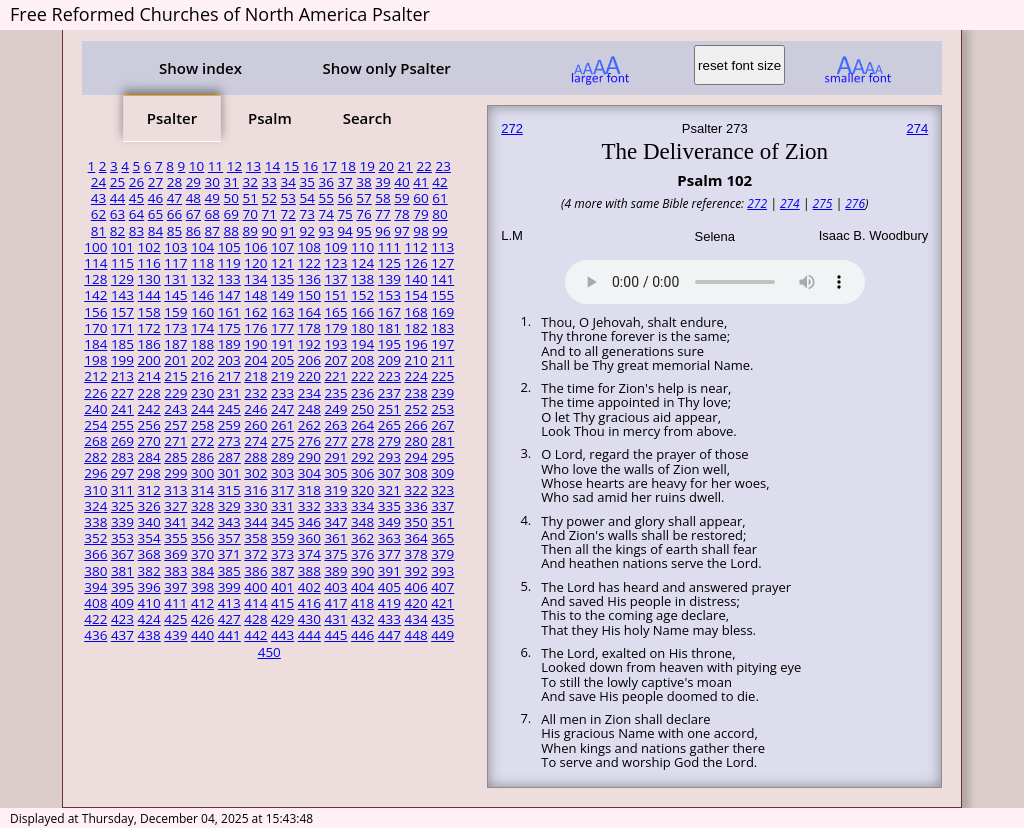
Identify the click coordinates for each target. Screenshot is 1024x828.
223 (389, 376)
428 (255, 619)
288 (255, 457)
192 (309, 344)
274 (255, 441)
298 (149, 473)
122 (309, 263)
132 (202, 279)
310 (95, 490)
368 (149, 554)
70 (250, 214)
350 (415, 522)
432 (362, 619)
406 (415, 587)
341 (175, 522)
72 (287, 214)
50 (231, 198)
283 (122, 457)
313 (175, 490)
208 (362, 360)
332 (309, 506)
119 (229, 263)
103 (175, 247)
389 (335, 571)
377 (389, 554)
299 (175, 473)
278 (362, 441)
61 (439, 198)
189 (229, 344)
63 (117, 214)
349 (389, 522)
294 (415, 457)
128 (95, 279)
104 (202, 247)
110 (362, 247)
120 (255, 263)
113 (442, 247)
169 (442, 312)
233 (282, 393)
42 (439, 182)
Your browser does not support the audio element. (715, 279)
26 (136, 182)
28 (174, 182)
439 (175, 635)
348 (362, 522)
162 (255, 312)
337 (442, 506)
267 (442, 425)
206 (309, 360)
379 (442, 554)
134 (255, 279)
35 (306, 182)
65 (155, 214)
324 (95, 506)
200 (149, 360)
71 (269, 214)
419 (389, 603)
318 (309, 490)
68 (212, 214)
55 (325, 198)
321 (389, 490)
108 (309, 247)
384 (202, 571)
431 (335, 619)
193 (335, 344)
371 (229, 554)
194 (362, 344)
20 (386, 166)
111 (389, 247)
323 (442, 490)
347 (335, 522)
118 (202, 263)
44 (117, 198)
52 (269, 198)
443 (282, 635)
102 (149, 247)
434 (415, 619)
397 (175, 587)
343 (229, 522)
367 (122, 554)
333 (335, 506)
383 (175, 571)
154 (415, 295)
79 (420, 214)
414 (255, 603)
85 (174, 231)
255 (122, 425)
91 (287, 231)
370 (202, 554)
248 (309, 409)
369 (175, 554)
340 (149, 522)
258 (202, 425)
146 (202, 295)
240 (95, 409)
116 (149, 263)
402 (309, 587)
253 (442, 409)
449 (442, 635)
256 (149, 425)
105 (229, 247)
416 (309, 603)
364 (415, 538)
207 (335, 360)
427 (229, 619)
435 (442, 619)
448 (415, 635)
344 (255, 522)
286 (202, 457)
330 (255, 506)
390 (362, 571)
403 (335, 587)
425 (175, 619)
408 (95, 603)
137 (335, 279)
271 (175, 441)
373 (282, 554)
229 (175, 393)
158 (149, 312)
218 (255, 376)
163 (282, 312)
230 (202, 393)
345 (282, 522)
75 (344, 214)
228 (149, 393)
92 (306, 231)
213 (122, 376)
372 (255, 554)
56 (344, 198)
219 (282, 376)
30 (212, 182)
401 (282, 587)
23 (442, 166)
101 (122, 247)
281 (442, 441)
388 (309, 571)
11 (215, 166)
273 (229, 441)
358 (255, 538)
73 (306, 214)
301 (229, 473)
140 (415, 279)
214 (149, 376)
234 (309, 393)
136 (309, 279)
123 (335, 263)
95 (363, 231)
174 (202, 328)
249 (335, 409)
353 (122, 538)
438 (149, 635)
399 (229, 587)
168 (415, 312)
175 (229, 328)
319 (335, 490)
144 (149, 295)
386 (255, 571)
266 (415, 425)
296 (95, 473)
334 (362, 506)
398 (202, 587)
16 (310, 166)
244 (202, 409)
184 (95, 344)
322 (415, 490)
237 (389, 393)
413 (229, 603)
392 (415, 571)
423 (122, 619)
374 (309, 554)
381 (122, 571)
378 (415, 554)
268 (95, 441)
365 (442, 538)
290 (309, 457)
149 (282, 295)
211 (442, 360)
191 (282, 344)
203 (229, 360)
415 (282, 603)
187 (175, 344)
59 (401, 198)
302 (255, 473)
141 (442, 279)
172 (149, 328)
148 (255, 295)
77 (382, 214)
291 (335, 457)
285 (175, 457)
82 (117, 231)
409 (122, 603)
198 (95, 360)
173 (175, 328)
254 (95, 425)
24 (98, 182)
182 (415, 328)
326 (149, 506)
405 (389, 587)
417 (335, 603)
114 (95, 263)
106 (255, 247)
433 (389, 619)
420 (415, 603)
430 (309, 619)
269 (122, 441)
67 (193, 214)
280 (415, 441)
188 (202, 344)
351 (442, 522)
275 (282, 441)
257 (175, 425)
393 (442, 571)
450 (269, 652)
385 (229, 571)
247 (282, 409)
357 (229, 538)
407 (442, 587)
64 (136, 214)
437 (122, 635)
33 (269, 182)
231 (229, 393)
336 (415, 506)
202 (202, 360)
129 (122, 279)
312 (149, 490)
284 (149, 457)
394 (95, 587)
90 (269, 231)
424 (149, 619)
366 (95, 554)
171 (122, 328)
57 (363, 198)
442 (255, 635)
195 (389, 344)
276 (309, 441)
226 (95, 393)
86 (193, 231)
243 (175, 409)
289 (282, 457)
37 (344, 182)
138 (362, 279)
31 (231, 182)
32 (250, 182)
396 (149, 587)
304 (309, 473)
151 (335, 295)
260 (255, 425)
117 (175, 263)
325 (122, 506)
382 (149, 571)
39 (382, 182)
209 (389, 360)
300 (202, 473)
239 (442, 393)
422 (95, 619)
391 (389, 571)
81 (98, 231)
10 (196, 166)
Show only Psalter (386, 68)
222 (362, 376)
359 (282, 538)
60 (420, 198)
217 (229, 376)
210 (415, 360)
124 (362, 263)
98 (420, 231)
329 (229, 506)
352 (95, 538)
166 (362, 312)
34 (287, 182)
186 (149, 344)
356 (202, 538)
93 (325, 231)
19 (367, 166)
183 (442, 328)
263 (335, 425)
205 (282, 360)
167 (389, 312)
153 (389, 295)
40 (401, 182)
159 (175, 312)
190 (255, 344)
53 (287, 198)
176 (255, 328)
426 (202, 619)
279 (389, 441)
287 (229, 457)
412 (202, 603)
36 (325, 182)
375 (335, 554)
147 (229, 295)
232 (255, 393)
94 (344, 231)
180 (362, 328)
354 (149, 538)
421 (442, 603)
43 (98, 198)
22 (423, 166)
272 (202, 441)
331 (282, 506)
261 (282, 425)
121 (282, 263)
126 (415, 263)
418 (362, 603)
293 (389, 457)
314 (202, 490)
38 (363, 182)
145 (175, 295)
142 (95, 295)
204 (255, 360)
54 (306, 198)
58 (382, 198)
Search (367, 118)
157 (122, 312)
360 (309, 538)
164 (309, 312)
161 (229, 312)
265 (389, 425)
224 (415, 376)
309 (442, 473)
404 (362, 587)
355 (175, 538)
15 (291, 166)
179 (335, 328)
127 (442, 263)
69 (231, 214)
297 (122, 473)
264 (362, 425)
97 (401, 231)
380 (95, 571)
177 (282, 328)
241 (122, 409)
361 (335, 538)
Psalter (172, 118)
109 (335, 247)
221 (335, 376)
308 (415, 473)
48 (193, 198)
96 (382, 231)
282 (95, 457)
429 (282, 619)
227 (122, 393)
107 (282, 247)
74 (325, 214)
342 (202, 522)
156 (95, 312)
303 (282, 473)
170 (95, 328)
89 (250, 231)
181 (389, 328)
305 (335, 473)
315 (229, 490)
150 (309, 295)
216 (202, 376)
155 (442, 295)
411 (175, 603)
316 (255, 490)
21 (405, 166)
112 (415, 247)
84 (155, 231)
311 (122, 490)
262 (309, 425)
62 (98, 214)
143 (122, 295)
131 (175, 279)
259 (229, 425)
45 (136, 198)
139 (389, 279)
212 (95, 376)
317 (282, 490)
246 (255, 409)
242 (149, 409)
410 (149, 603)
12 (234, 166)
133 (229, 279)
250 (362, 409)
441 (229, 635)
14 (272, 166)
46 (155, 198)
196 (415, 344)
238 (415, 393)
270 (149, 441)
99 (439, 231)
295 (442, 457)
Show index (200, 68)
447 (389, 635)
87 (212, 231)
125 (389, 263)
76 (363, 214)
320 (362, 490)
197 (442, 344)
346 (309, 522)
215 (175, 376)
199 (122, 360)
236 (362, 393)
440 (202, 635)
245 (229, 409)
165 (335, 312)
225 (442, 376)
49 (212, 198)
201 (175, 360)
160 (202, 312)
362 (362, 538)
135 (282, 279)
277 (335, 441)
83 (136, 231)
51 (250, 198)
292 (362, 457)
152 (362, 295)
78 (401, 214)
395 (122, 587)
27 (155, 182)
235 (335, 393)
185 (122, 344)
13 (253, 166)
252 (415, 409)
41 (420, 182)
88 (231, 231)
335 (389, 506)
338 (95, 522)
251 (389, 409)
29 (193, 182)
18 (348, 166)
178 (309, 328)
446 (362, 635)
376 (362, 554)
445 (335, 635)
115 (122, 263)
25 (117, 182)
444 (309, 635)
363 (389, 538)
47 (174, 198)
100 (95, 247)
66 (174, 214)
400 (255, 587)
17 (329, 166)
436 (95, 635)
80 (439, 214)
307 (389, 473)
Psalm (270, 118)
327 (175, 506)
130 (149, 279)
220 (309, 376)
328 (202, 506)
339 (122, 522)
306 (362, 473)
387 (282, 571)
